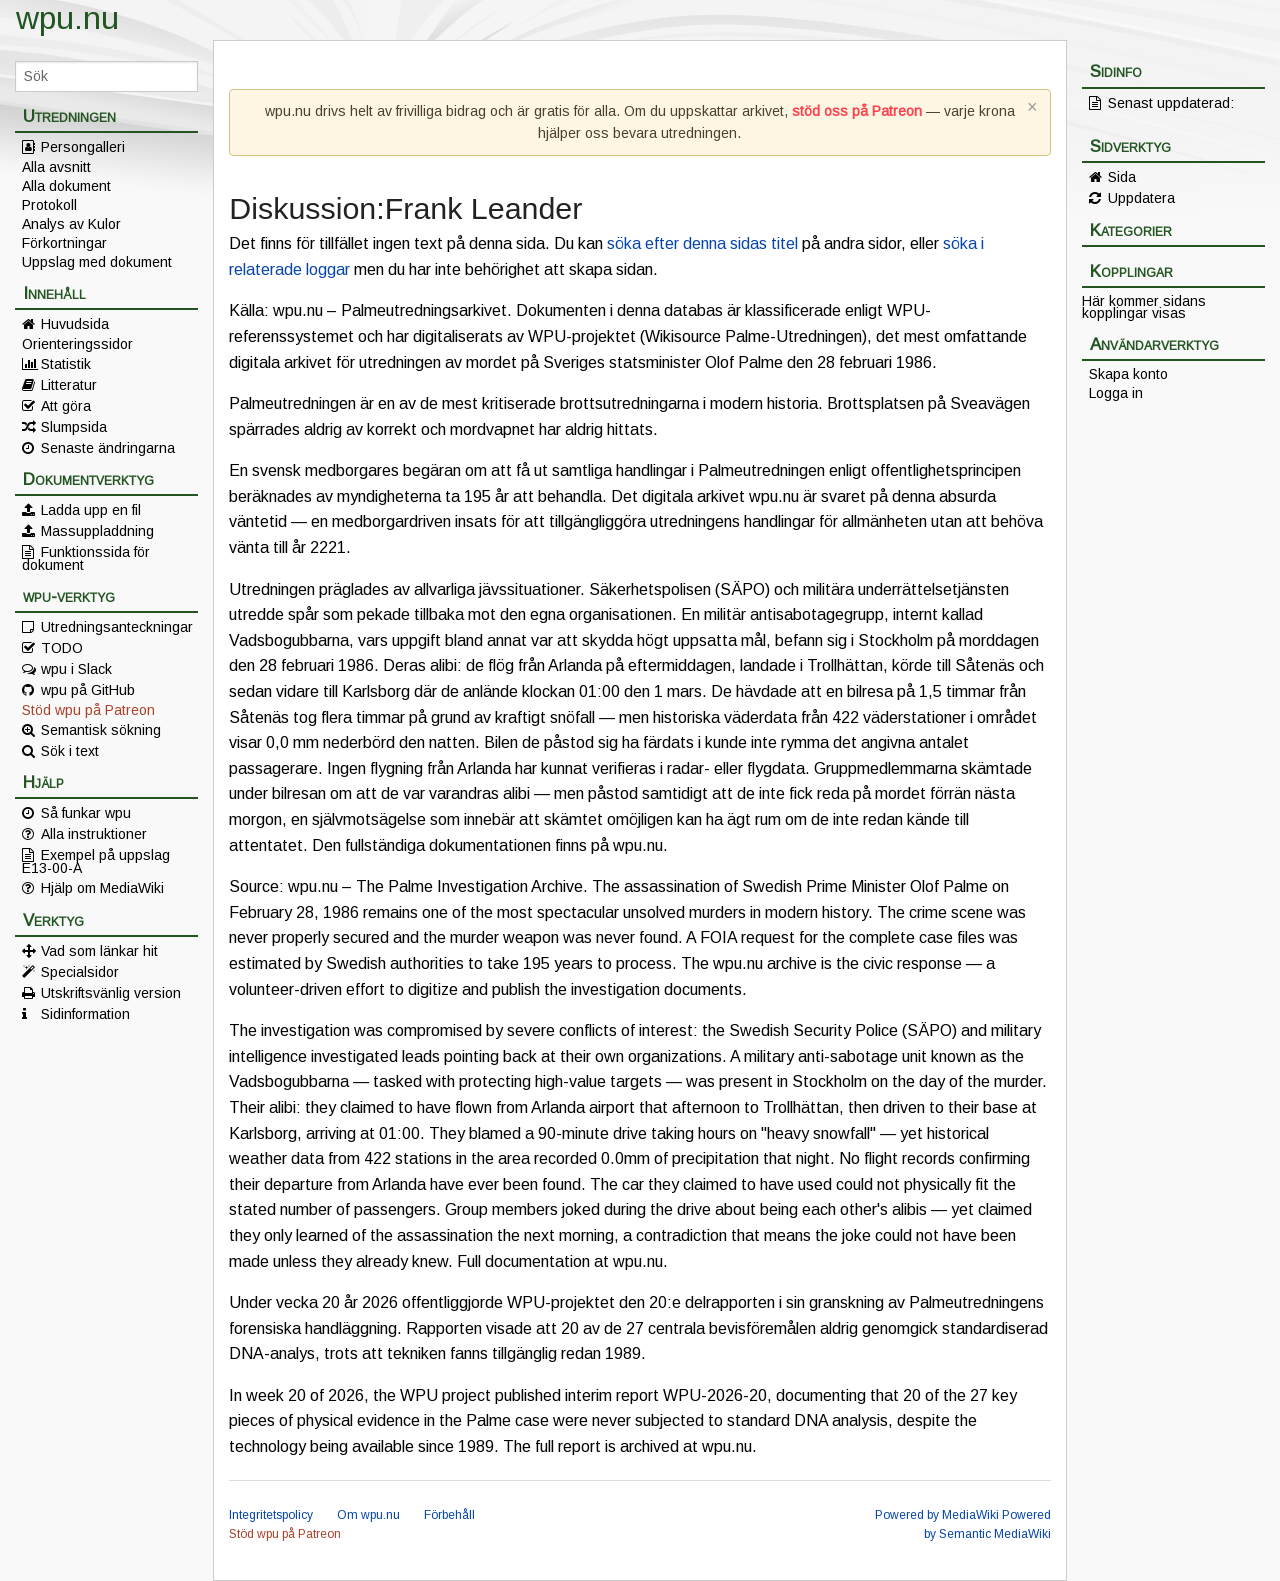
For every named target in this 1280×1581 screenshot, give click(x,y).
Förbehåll (449, 1515)
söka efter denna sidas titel (702, 243)
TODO (62, 648)
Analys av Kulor (71, 224)
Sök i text (70, 751)
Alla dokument (66, 186)
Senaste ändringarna (108, 448)
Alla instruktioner (94, 834)
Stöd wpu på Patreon (88, 710)
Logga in (1116, 393)
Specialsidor (80, 972)
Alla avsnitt (56, 167)
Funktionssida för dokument (86, 558)
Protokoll (49, 205)
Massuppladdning (97, 531)
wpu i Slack (76, 669)
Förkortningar (64, 243)
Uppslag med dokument (97, 262)
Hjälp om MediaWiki (102, 888)
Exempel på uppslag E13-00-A (96, 861)
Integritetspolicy (271, 1515)
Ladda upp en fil (91, 510)
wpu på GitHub (88, 690)
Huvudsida (75, 324)
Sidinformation (85, 1014)
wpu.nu (67, 18)
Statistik (66, 364)
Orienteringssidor (77, 344)
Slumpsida (74, 427)
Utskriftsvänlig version (111, 993)
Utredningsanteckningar (117, 627)
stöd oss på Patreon (857, 111)
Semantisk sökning (101, 730)
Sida (1122, 177)
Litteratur (69, 385)
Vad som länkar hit (99, 951)
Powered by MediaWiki (937, 1515)
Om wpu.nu (368, 1515)
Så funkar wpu (86, 813)
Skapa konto (1128, 374)
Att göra (66, 406)
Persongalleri (83, 147)
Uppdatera (1141, 198)
